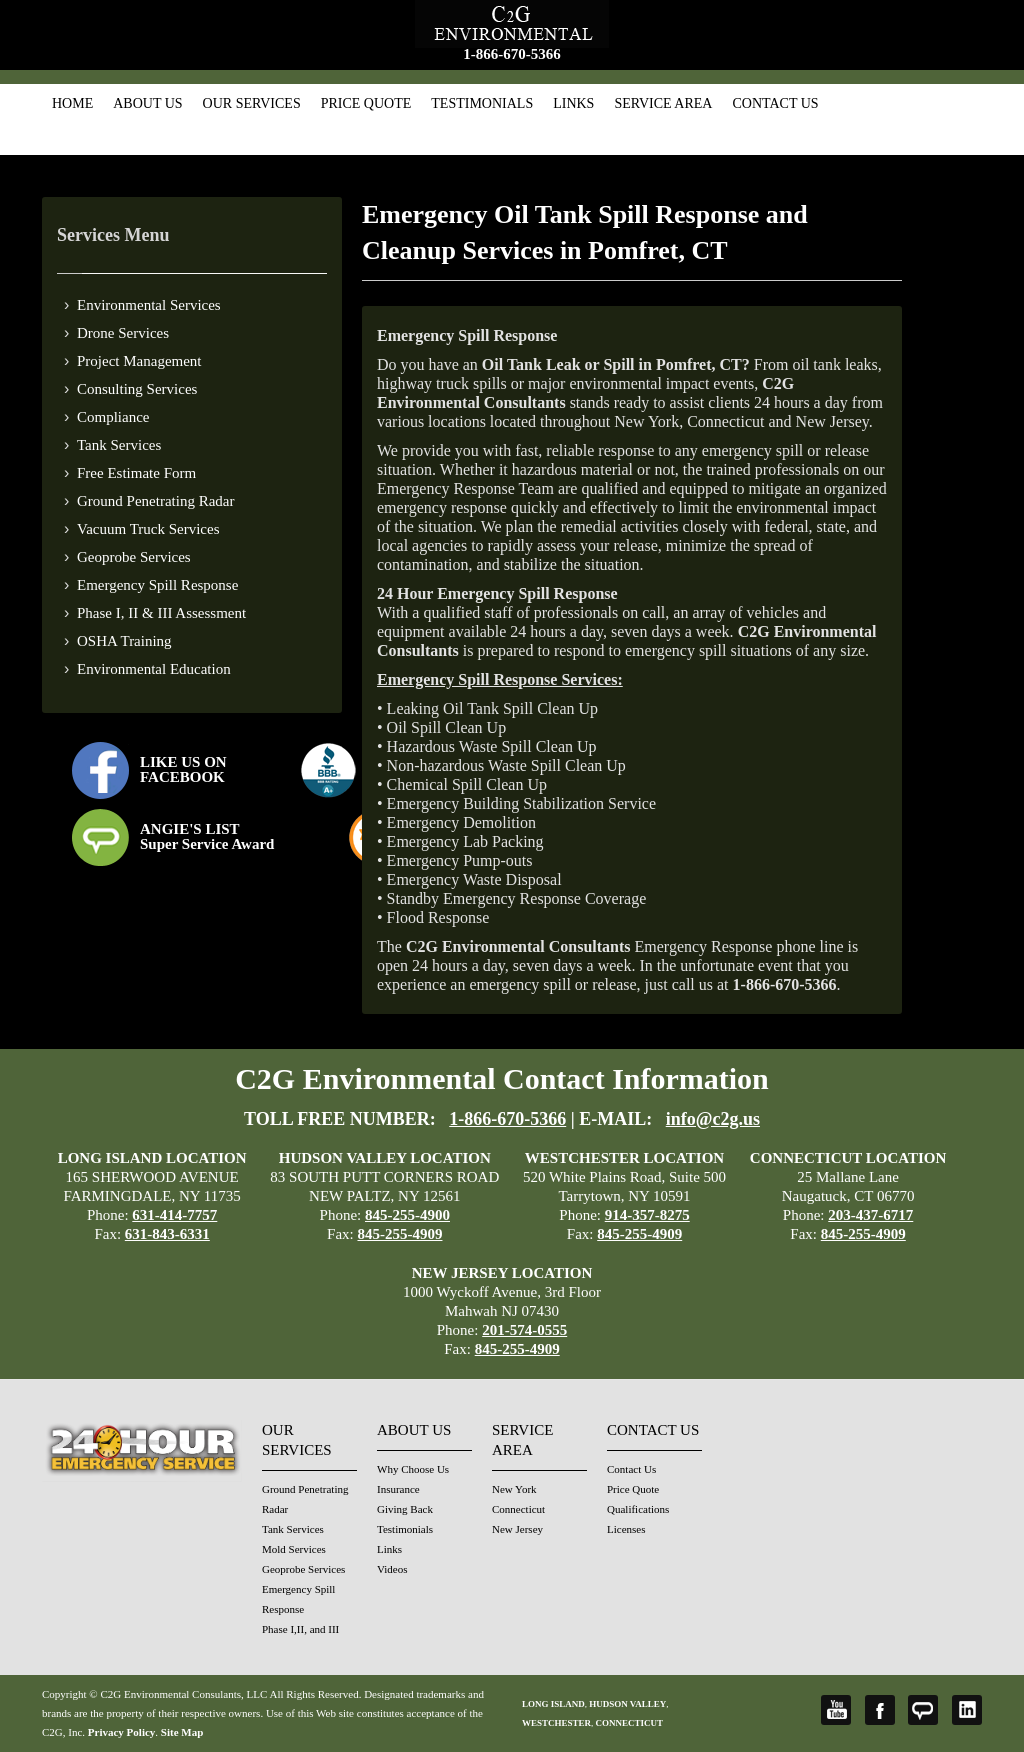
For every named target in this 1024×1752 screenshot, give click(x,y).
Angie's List (923, 1710)
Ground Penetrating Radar (155, 501)
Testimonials (482, 103)
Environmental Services (149, 305)
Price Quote (366, 103)
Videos (392, 1569)
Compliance (113, 417)
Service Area (663, 103)
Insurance (398, 1489)
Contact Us (775, 103)
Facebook (880, 1710)
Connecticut (518, 1509)
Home (72, 103)
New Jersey (517, 1529)
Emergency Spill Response (157, 585)
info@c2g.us (713, 1119)
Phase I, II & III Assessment (161, 613)
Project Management (139, 361)
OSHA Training (124, 641)
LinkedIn (967, 1710)
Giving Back (405, 1509)
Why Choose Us (413, 1469)
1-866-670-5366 (512, 54)
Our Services (252, 103)
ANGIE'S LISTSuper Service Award (207, 836)
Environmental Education (154, 669)
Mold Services (294, 1549)
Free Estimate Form (136, 473)
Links (573, 103)
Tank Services (119, 445)
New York (514, 1489)
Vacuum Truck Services (148, 529)
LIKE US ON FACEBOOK (183, 769)
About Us (147, 103)
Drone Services (123, 333)
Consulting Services (137, 389)
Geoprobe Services (134, 557)
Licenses (626, 1529)
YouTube (836, 1710)
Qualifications (638, 1509)
